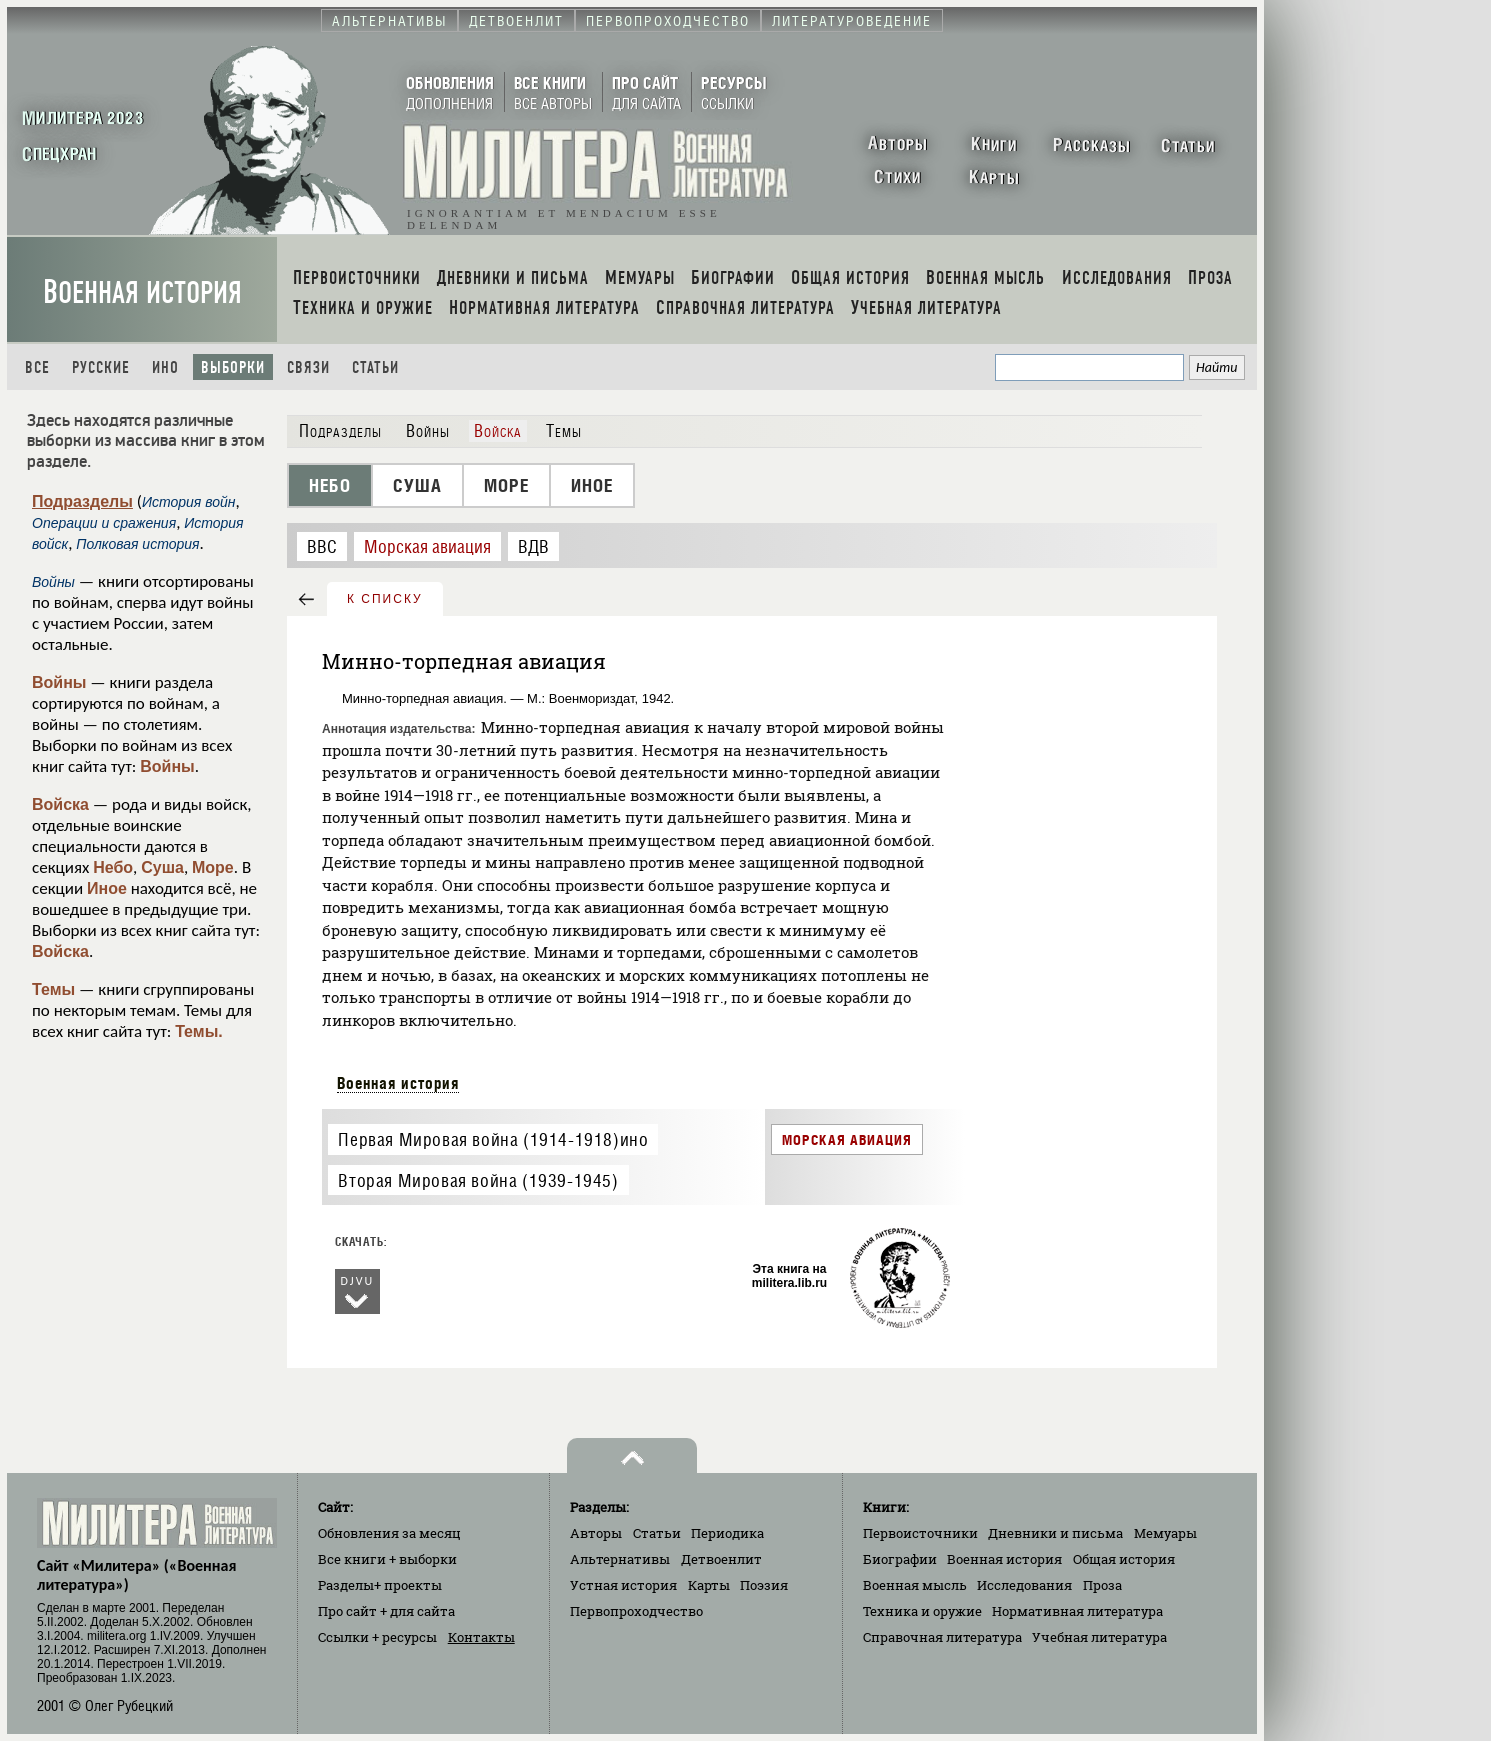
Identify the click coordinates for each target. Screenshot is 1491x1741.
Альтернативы (620, 1559)
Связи (308, 367)
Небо (113, 867)
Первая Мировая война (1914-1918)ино (493, 1139)
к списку (385, 599)
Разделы (380, 1585)
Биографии (900, 1559)
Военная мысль (915, 1585)
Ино (165, 367)
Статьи (375, 367)
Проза (1102, 1585)
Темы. (199, 1031)
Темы (53, 989)
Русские (101, 367)
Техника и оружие (922, 1611)
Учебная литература (1099, 1637)
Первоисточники (920, 1533)
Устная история (623, 1585)
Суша (162, 867)
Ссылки (377, 1637)
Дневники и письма (1055, 1533)
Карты (709, 1585)
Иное (107, 888)
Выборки (233, 367)
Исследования (1024, 1585)
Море (213, 867)
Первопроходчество (636, 1611)
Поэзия (764, 1585)
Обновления (389, 1533)
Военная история (142, 292)
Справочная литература (942, 1637)
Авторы (596, 1533)
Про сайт (386, 1611)
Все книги (387, 1559)
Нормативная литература (1077, 1611)
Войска (60, 804)
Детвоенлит (721, 1559)
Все (37, 367)
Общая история (1124, 1559)
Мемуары (1165, 1533)
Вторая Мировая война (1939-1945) (478, 1180)
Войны (59, 682)
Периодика (727, 1533)
